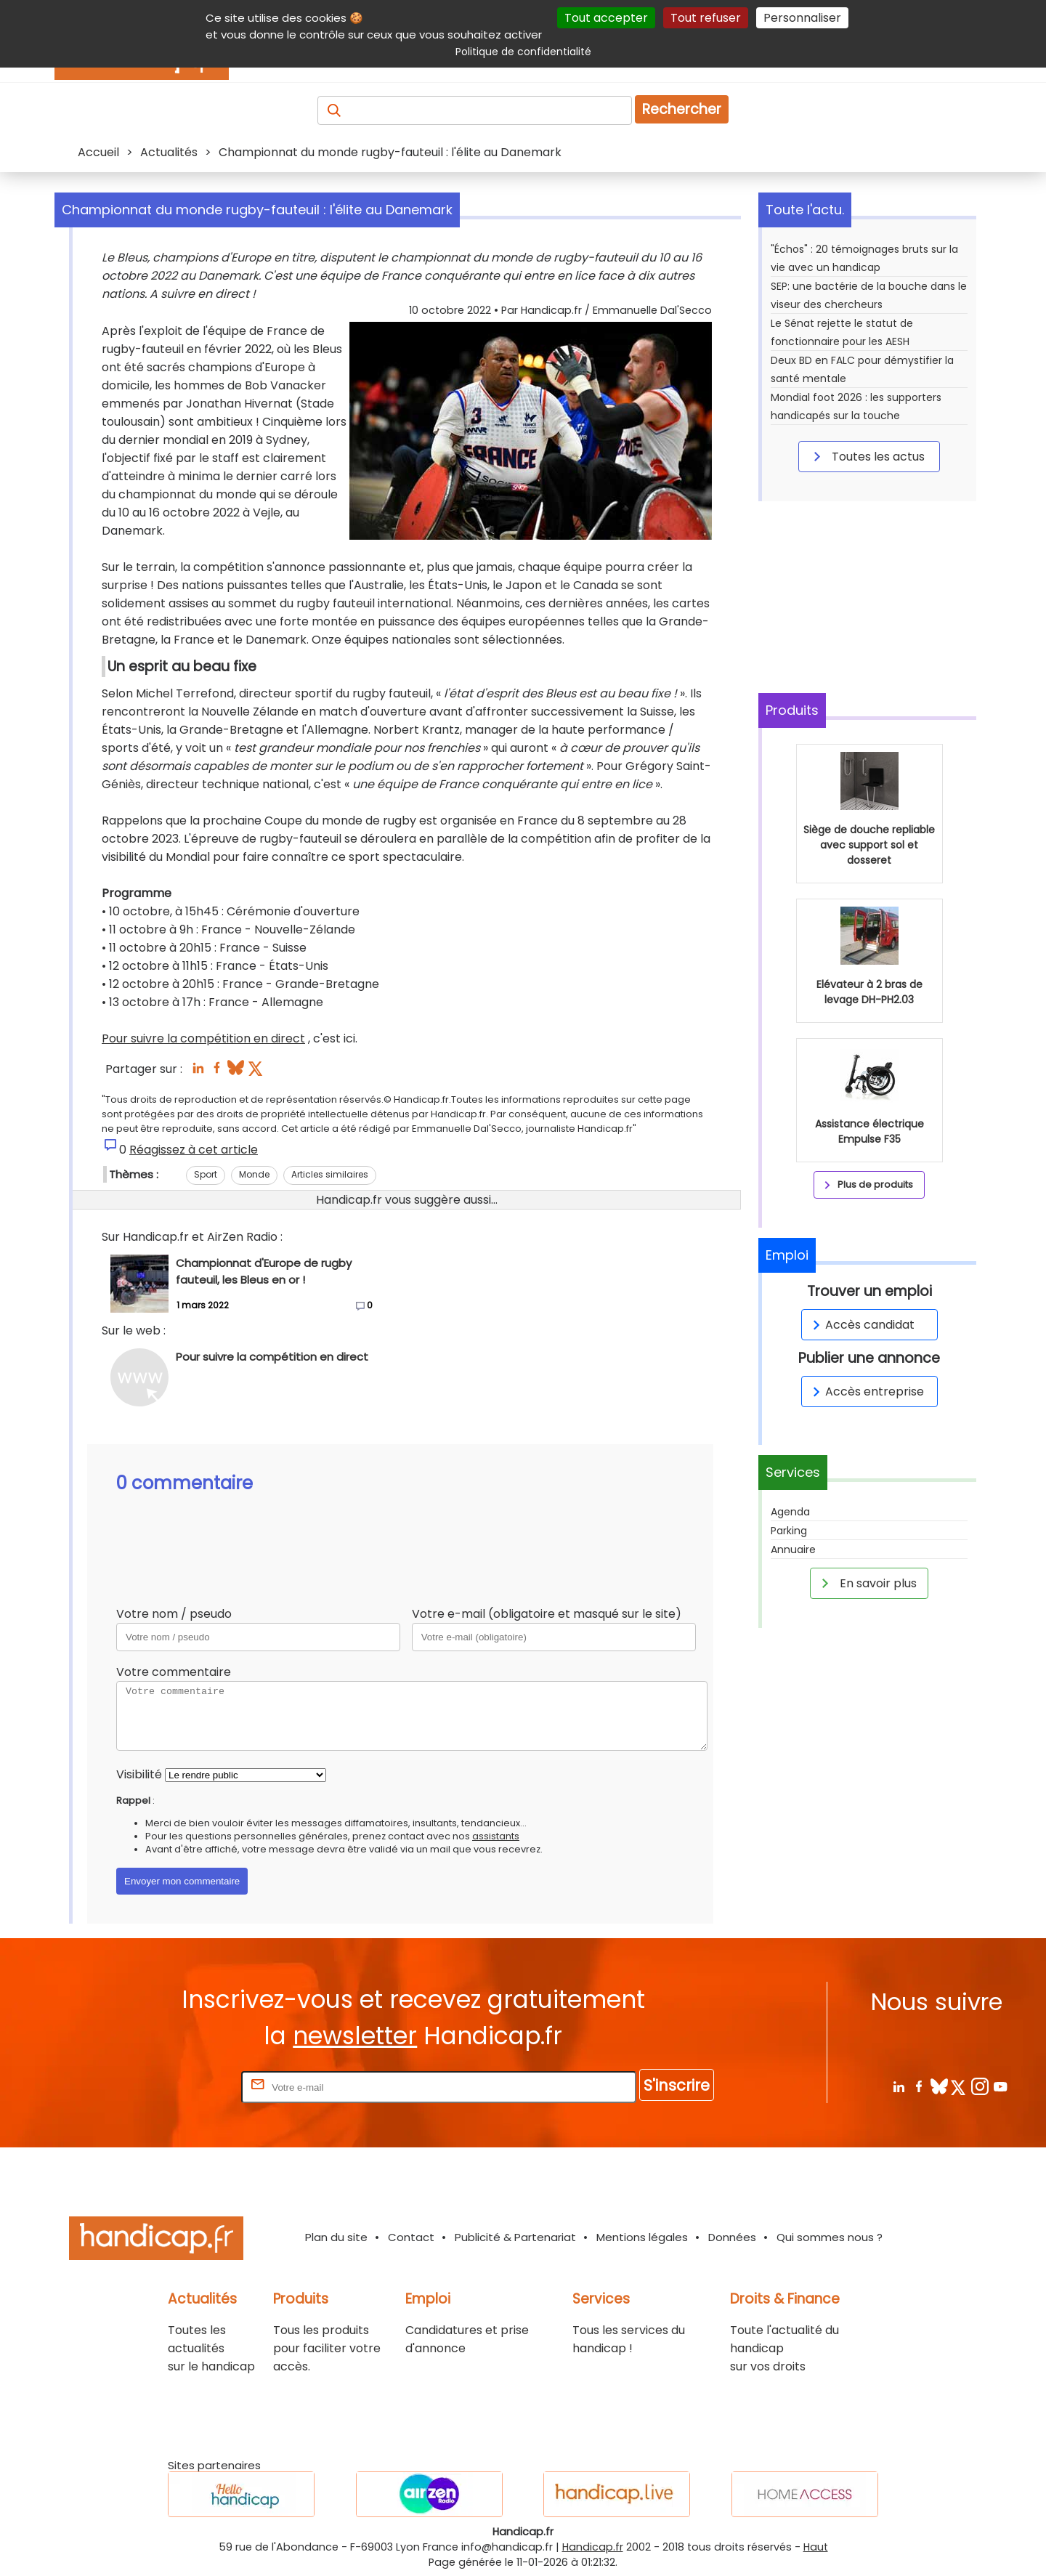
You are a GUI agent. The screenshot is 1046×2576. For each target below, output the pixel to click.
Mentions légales (642, 2237)
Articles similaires (329, 1174)
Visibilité (139, 1774)
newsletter (355, 2036)
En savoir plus (866, 1583)
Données (732, 2237)
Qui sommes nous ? (830, 2237)
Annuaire (793, 1549)
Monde (254, 1174)
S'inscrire (677, 2085)
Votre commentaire (173, 1672)
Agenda (790, 1511)
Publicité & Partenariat (515, 2237)
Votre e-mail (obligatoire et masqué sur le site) (546, 1613)
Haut (815, 2547)
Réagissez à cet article (193, 1149)
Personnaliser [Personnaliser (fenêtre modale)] (802, 17)
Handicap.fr (592, 2547)
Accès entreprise (866, 1391)
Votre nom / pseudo (174, 1613)
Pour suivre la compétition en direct (203, 1038)
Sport (205, 1174)
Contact (411, 2237)
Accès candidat (861, 1325)
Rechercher (681, 109)
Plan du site (336, 2237)
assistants (495, 1836)
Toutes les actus (866, 456)
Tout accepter (606, 17)
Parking (789, 1530)
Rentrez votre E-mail (180, 2086)
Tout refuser (705, 17)
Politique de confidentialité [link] (523, 51)
